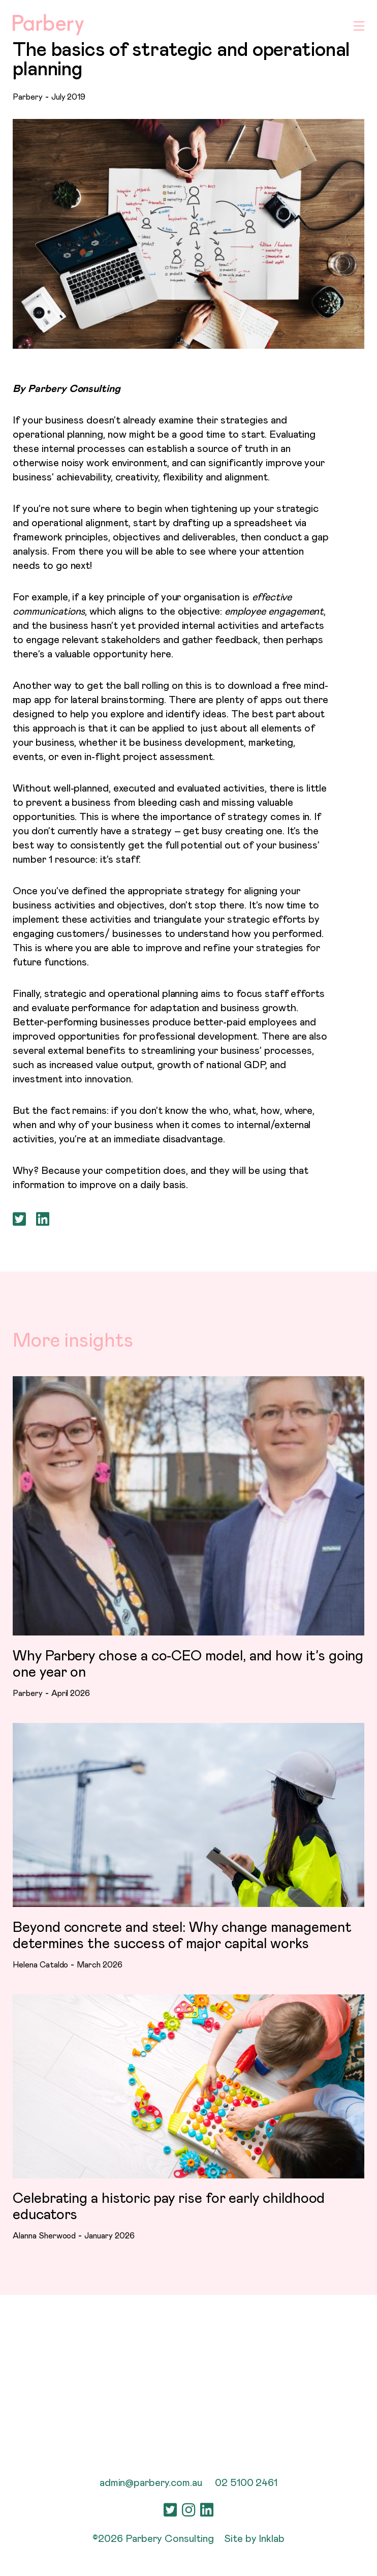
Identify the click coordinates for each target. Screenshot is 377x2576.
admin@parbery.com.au (151, 2483)
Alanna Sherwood (44, 2237)
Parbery (28, 97)
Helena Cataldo (40, 1965)
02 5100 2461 (246, 2483)
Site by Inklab (254, 2539)
